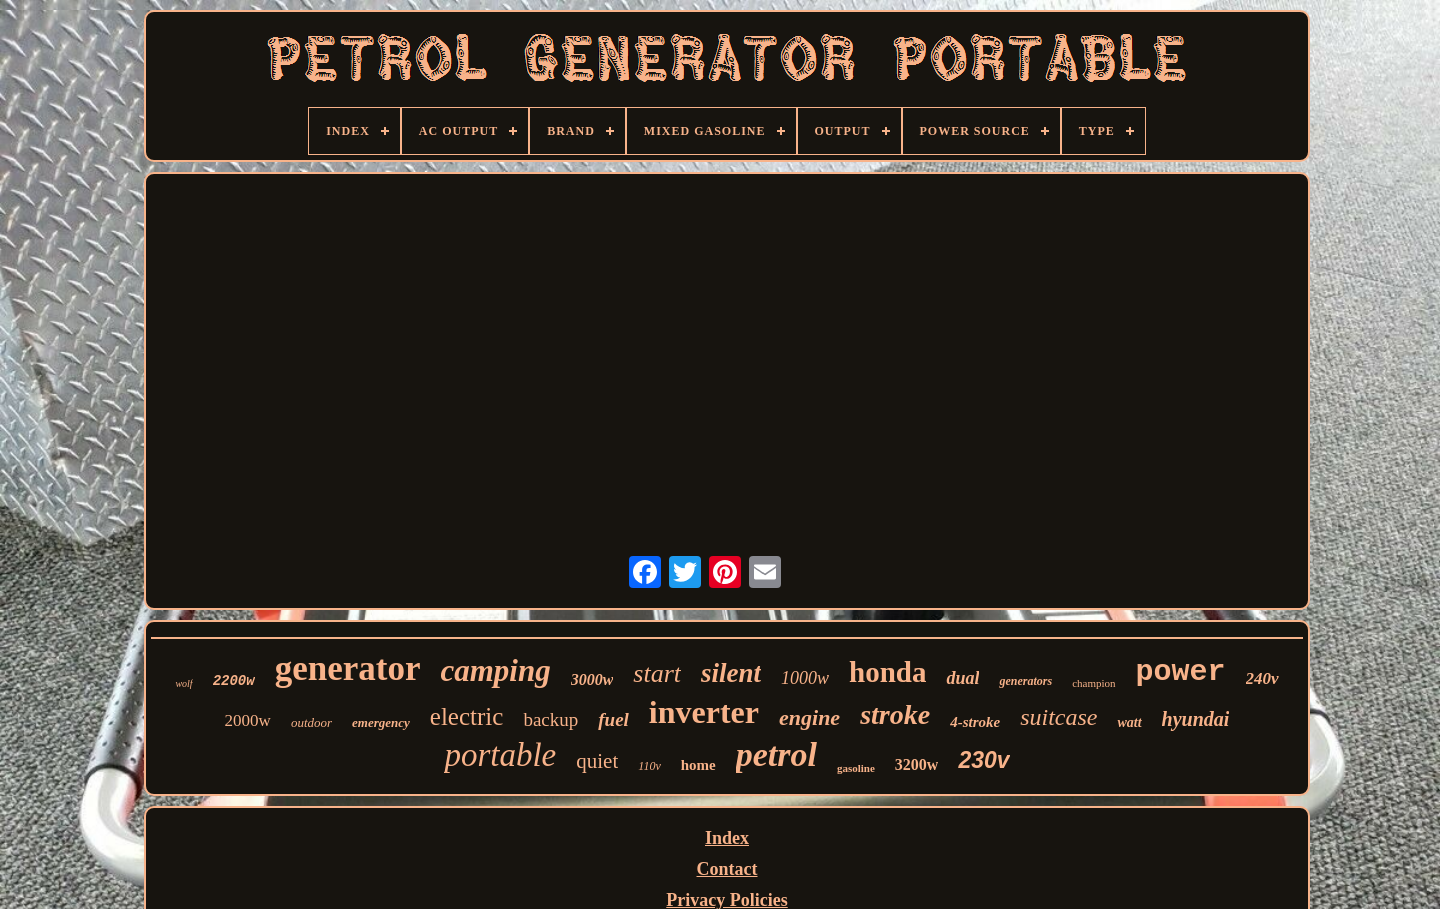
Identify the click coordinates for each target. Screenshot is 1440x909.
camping (495, 670)
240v (1262, 678)
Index (727, 838)
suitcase (1058, 717)
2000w (248, 720)
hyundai (1196, 719)
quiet (597, 761)
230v (983, 760)
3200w (917, 764)
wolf (183, 683)
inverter (704, 712)
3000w (592, 679)
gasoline (856, 768)
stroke (895, 714)
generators (1025, 681)
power (1181, 672)
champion (1093, 683)
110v (649, 766)
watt (1129, 722)
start (657, 673)
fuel (613, 719)
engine (809, 717)
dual (962, 678)
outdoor (311, 722)
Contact (727, 869)
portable (500, 755)
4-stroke (975, 722)
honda (887, 672)
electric (467, 716)
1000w (805, 678)
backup (550, 719)
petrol (776, 754)
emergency (381, 722)
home (698, 765)
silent (731, 673)
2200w (234, 681)
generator (348, 668)
